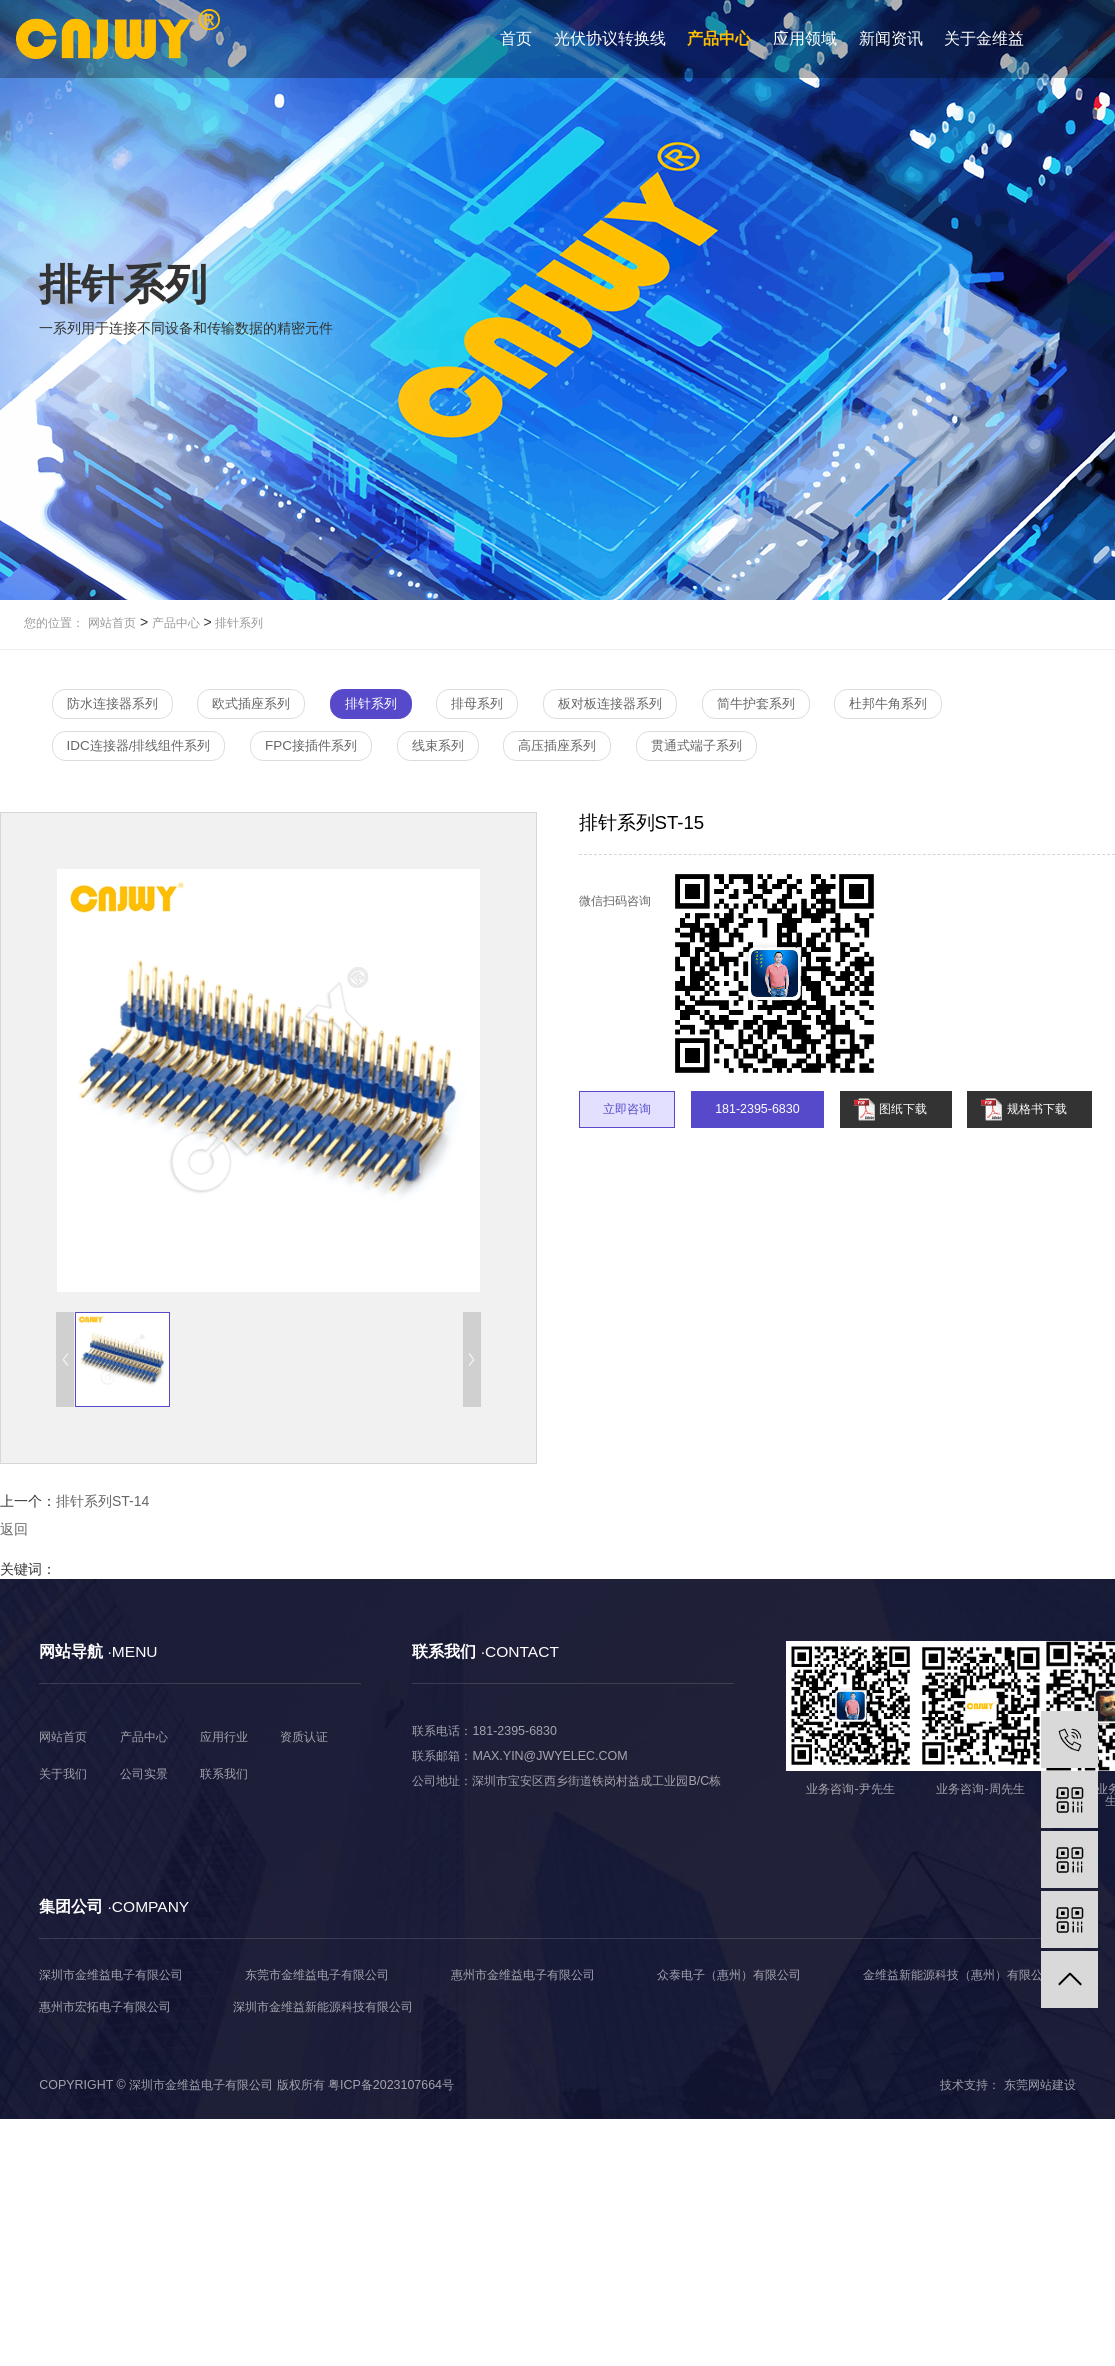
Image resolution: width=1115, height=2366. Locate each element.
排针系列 (237, 623)
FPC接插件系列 (311, 745)
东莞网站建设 (1040, 2085)
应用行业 (224, 1737)
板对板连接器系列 (610, 703)
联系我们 (224, 1774)
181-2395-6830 (757, 1109)
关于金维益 (984, 38)
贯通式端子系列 (696, 745)
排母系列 (477, 703)
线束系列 (438, 745)
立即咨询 (627, 1109)
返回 (14, 1529)
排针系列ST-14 (102, 1501)
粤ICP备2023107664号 (391, 2085)
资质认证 (304, 1737)
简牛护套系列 (756, 703)
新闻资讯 (891, 38)
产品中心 (719, 38)
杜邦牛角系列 (888, 703)
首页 (516, 38)
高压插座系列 (557, 745)
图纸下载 (903, 1109)
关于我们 (63, 1774)
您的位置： (54, 623)
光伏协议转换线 (610, 38)
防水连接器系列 (112, 703)
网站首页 (112, 623)
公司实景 (144, 1774)
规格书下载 (1037, 1109)
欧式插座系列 (251, 703)
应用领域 (805, 38)
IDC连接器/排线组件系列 (139, 745)
